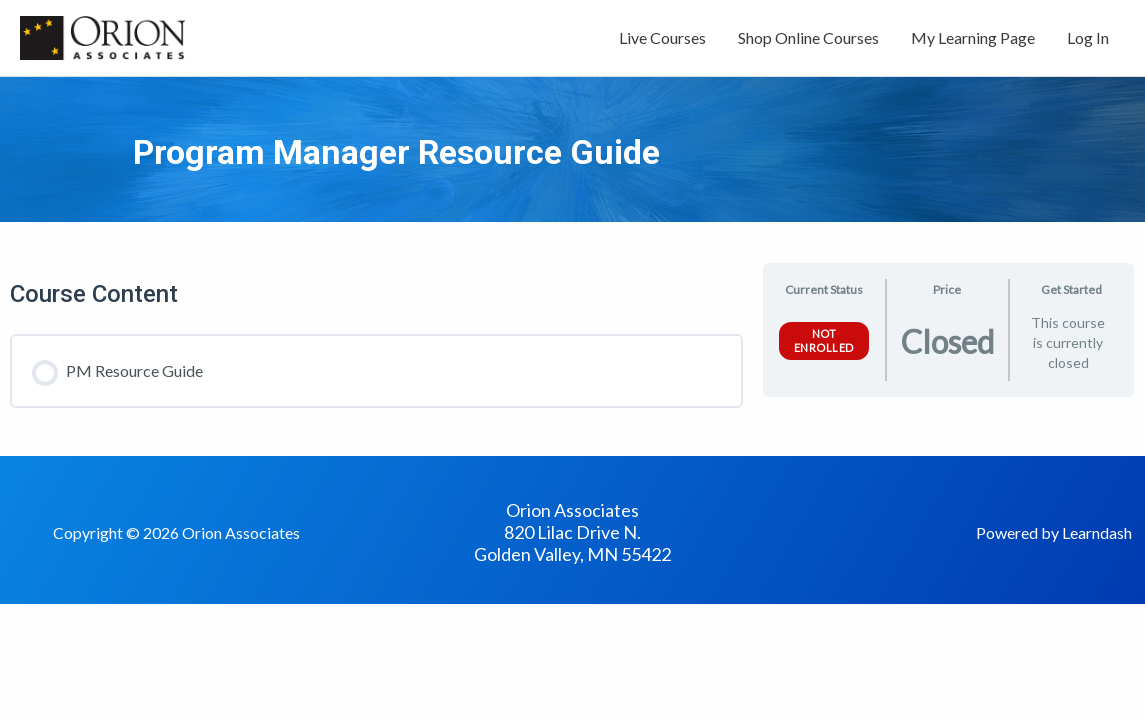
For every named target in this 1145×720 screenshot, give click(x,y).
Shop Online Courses (808, 37)
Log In (1088, 37)
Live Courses (662, 37)
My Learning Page (973, 37)
